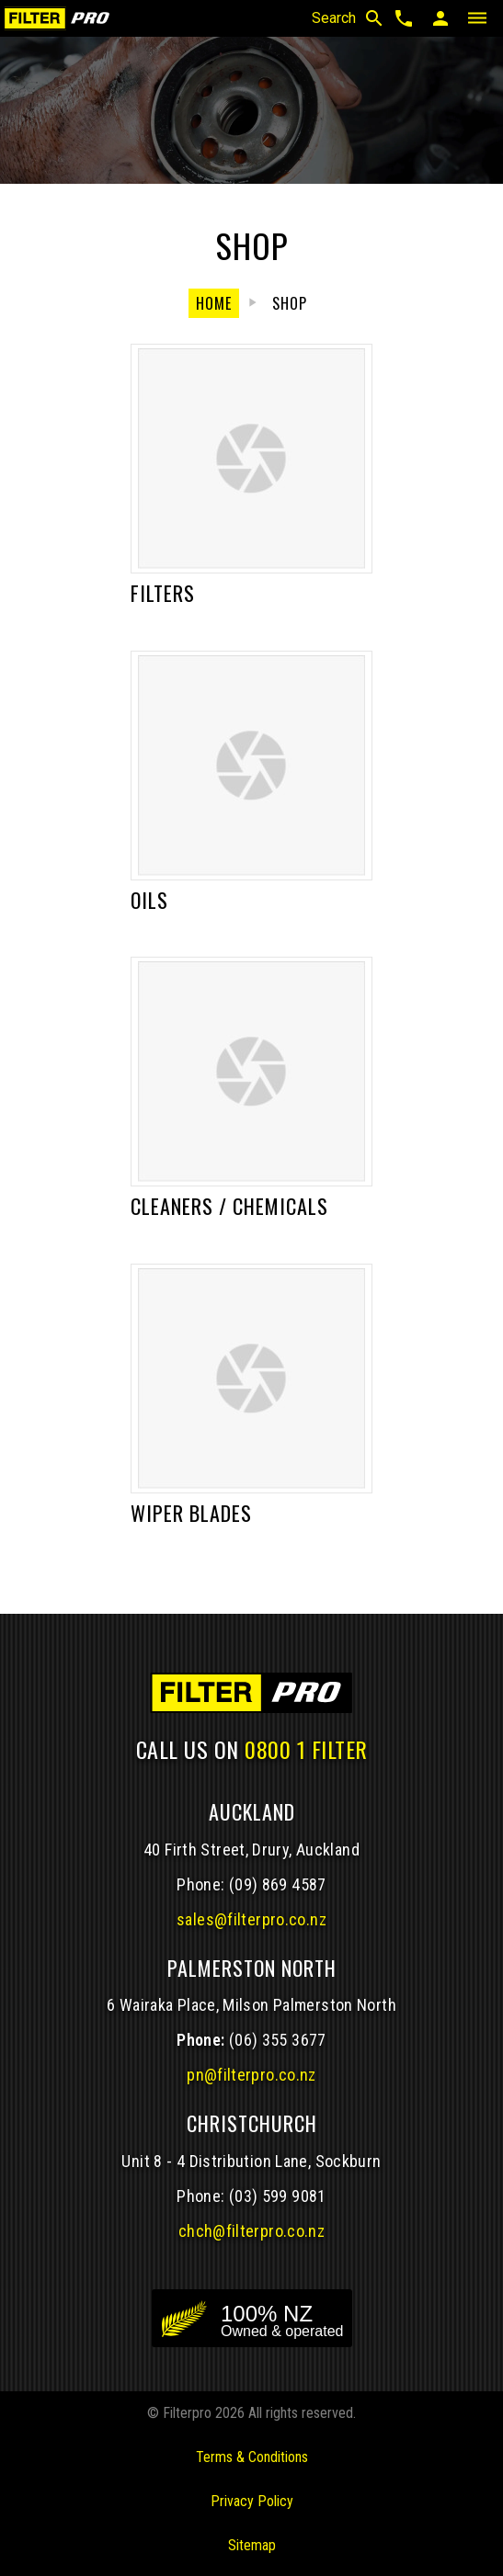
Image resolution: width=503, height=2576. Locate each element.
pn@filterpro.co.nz (251, 2074)
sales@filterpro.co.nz (251, 1919)
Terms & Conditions (252, 2457)
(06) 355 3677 (277, 2039)
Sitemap (252, 2545)
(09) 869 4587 (277, 1884)
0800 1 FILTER (306, 1748)
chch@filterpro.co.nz (251, 2231)
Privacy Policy (252, 2501)
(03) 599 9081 (277, 2196)
